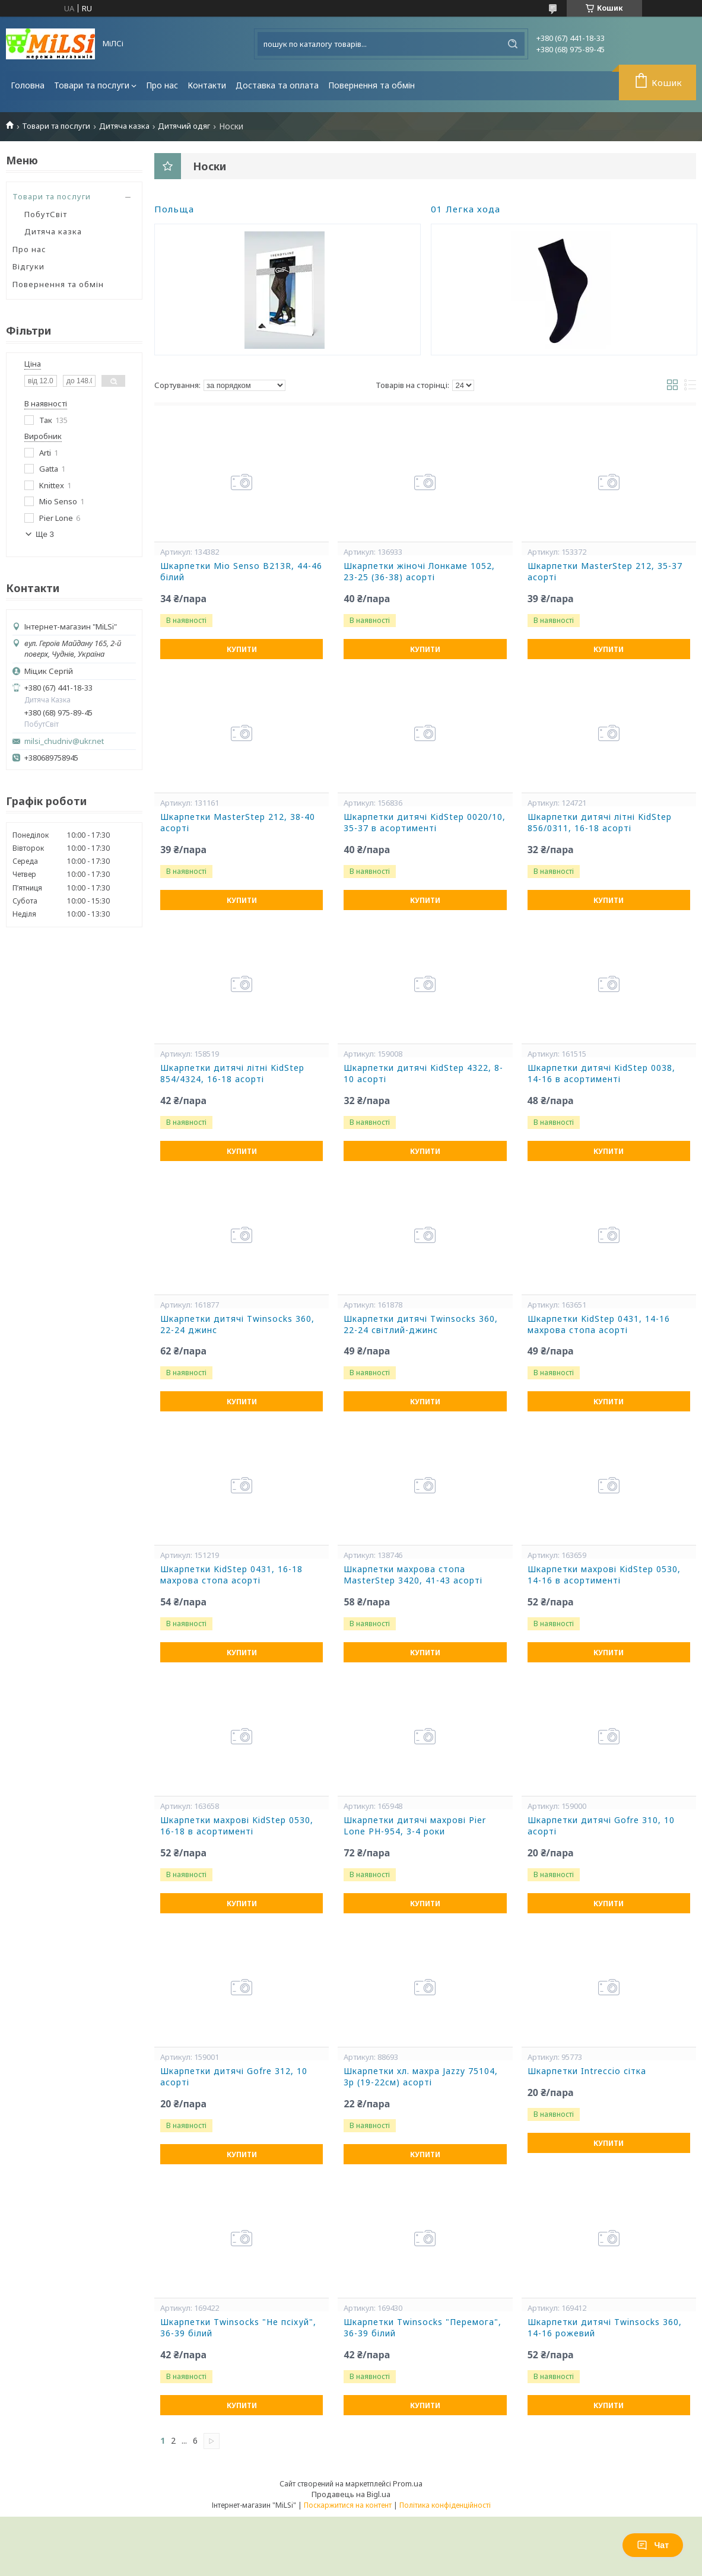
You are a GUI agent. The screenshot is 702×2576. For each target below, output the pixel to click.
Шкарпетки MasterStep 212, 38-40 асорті (237, 823)
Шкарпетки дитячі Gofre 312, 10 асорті (233, 2077)
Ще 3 (45, 534)
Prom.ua (408, 2483)
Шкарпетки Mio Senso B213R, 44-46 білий (241, 572)
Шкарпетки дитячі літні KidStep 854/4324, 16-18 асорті (232, 1074)
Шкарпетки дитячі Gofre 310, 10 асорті (601, 1826)
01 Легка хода (465, 209)
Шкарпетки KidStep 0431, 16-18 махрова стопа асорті (231, 1575)
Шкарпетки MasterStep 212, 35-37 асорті (605, 572)
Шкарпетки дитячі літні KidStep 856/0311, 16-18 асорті (600, 823)
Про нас (162, 85)
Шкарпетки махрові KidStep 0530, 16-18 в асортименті (236, 1826)
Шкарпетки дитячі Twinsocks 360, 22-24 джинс (237, 1324)
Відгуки (28, 266)
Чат (653, 2545)
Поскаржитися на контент (348, 2505)
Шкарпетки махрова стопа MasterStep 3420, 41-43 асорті (413, 1575)
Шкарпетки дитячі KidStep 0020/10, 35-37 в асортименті (425, 823)
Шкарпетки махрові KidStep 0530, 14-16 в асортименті (604, 1575)
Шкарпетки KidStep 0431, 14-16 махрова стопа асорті (599, 1324)
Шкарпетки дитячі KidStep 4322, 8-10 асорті (423, 1074)
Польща (174, 209)
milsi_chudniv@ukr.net (64, 741)
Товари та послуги (91, 85)
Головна (28, 85)
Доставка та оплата (277, 85)
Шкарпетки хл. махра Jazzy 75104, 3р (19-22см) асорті (421, 2077)
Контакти (207, 85)
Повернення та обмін (371, 85)
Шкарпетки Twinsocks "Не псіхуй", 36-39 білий (238, 2328)
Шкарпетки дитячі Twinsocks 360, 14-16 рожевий (605, 2328)
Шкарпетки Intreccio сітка (587, 2071)
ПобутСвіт (45, 214)
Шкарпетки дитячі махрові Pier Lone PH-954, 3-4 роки (415, 1826)
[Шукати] (513, 44)
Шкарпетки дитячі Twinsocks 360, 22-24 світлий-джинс (421, 1324)
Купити (242, 649)
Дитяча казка (124, 126)
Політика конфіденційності (445, 2505)
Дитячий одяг (184, 126)
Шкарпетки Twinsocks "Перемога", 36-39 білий (422, 2328)
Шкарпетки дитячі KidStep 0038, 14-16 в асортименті (601, 1074)
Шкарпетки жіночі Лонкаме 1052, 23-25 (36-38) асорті (419, 572)
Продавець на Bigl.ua (351, 2494)
